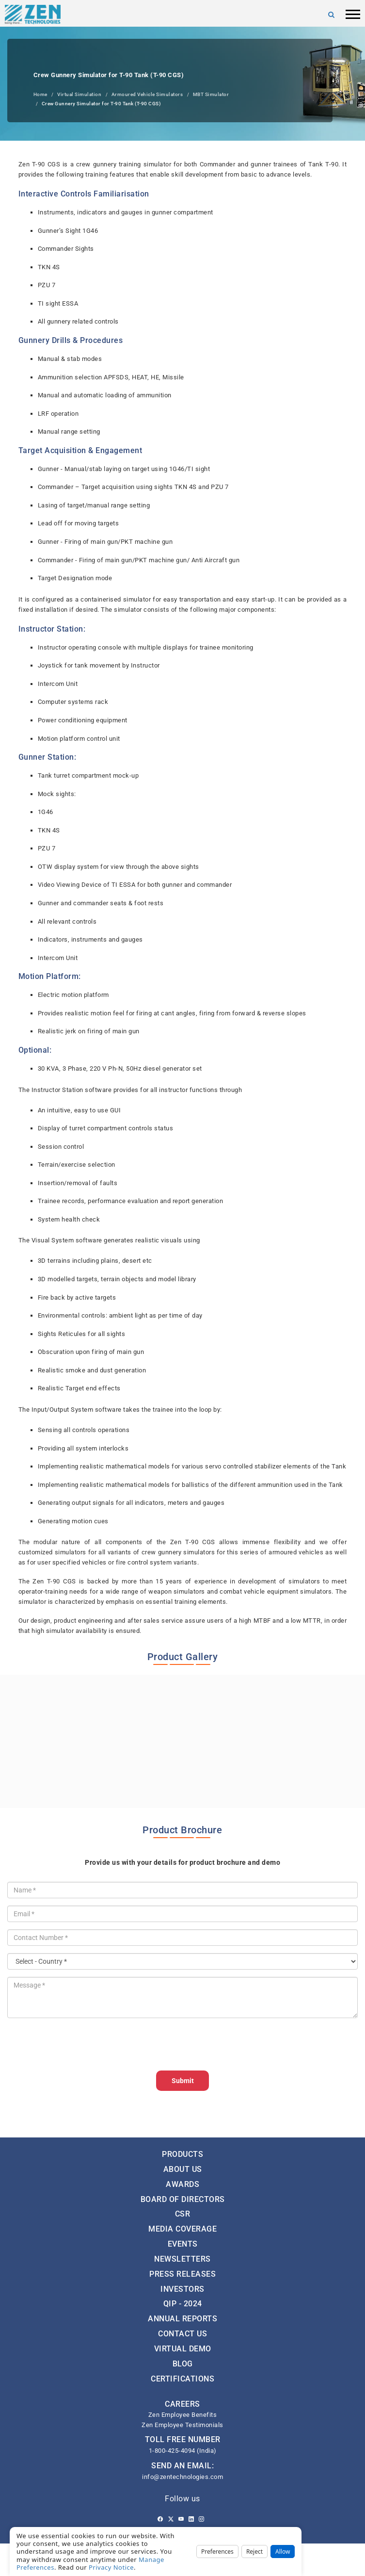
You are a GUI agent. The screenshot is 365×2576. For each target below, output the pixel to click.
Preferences (217, 2551)
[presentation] (81, 2044)
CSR (182, 2213)
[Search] (331, 14)
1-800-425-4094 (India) (183, 2450)
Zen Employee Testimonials (182, 2425)
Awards (182, 2184)
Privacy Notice (111, 2567)
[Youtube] (181, 2519)
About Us (182, 2169)
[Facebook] (160, 2519)
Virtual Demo (182, 2348)
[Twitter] (171, 2519)
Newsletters (182, 2259)
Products (182, 2154)
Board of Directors (183, 2199)
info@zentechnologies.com (182, 2476)
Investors (182, 2289)
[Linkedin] (191, 2519)
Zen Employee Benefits (182, 2414)
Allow (282, 2551)
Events (183, 2244)
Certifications (182, 2378)
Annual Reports (182, 2318)
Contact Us (182, 2333)
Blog (183, 2363)
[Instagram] (201, 2519)
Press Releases (182, 2274)
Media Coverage (182, 2229)
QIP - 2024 (182, 2303)
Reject (254, 2551)
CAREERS (182, 2404)
